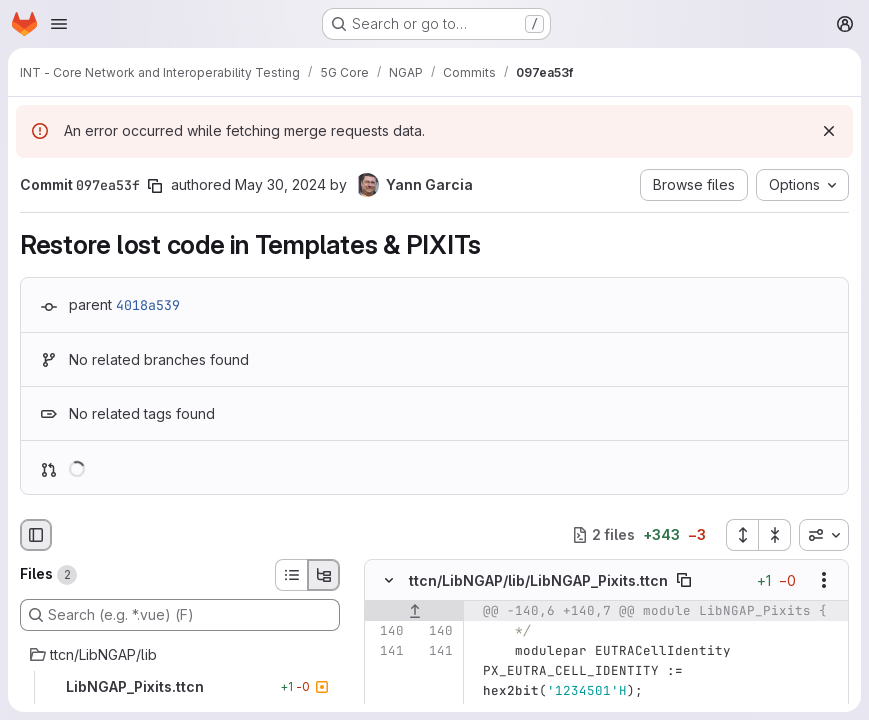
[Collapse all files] (775, 535)
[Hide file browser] (36, 535)
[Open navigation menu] (59, 24)
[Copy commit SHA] (155, 186)
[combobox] (824, 535)
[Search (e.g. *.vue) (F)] (180, 615)
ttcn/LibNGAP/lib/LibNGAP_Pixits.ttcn (538, 579)
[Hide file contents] (389, 580)
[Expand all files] (742, 535)
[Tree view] (324, 575)
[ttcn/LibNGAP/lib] (180, 655)
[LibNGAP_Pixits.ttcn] (180, 687)
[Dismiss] (829, 131)
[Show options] (824, 580)
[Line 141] (387, 651)
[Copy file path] (684, 580)
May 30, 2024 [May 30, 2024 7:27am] (280, 184)
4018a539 (148, 305)
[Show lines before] (414, 611)
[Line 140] (387, 631)
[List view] (291, 575)
